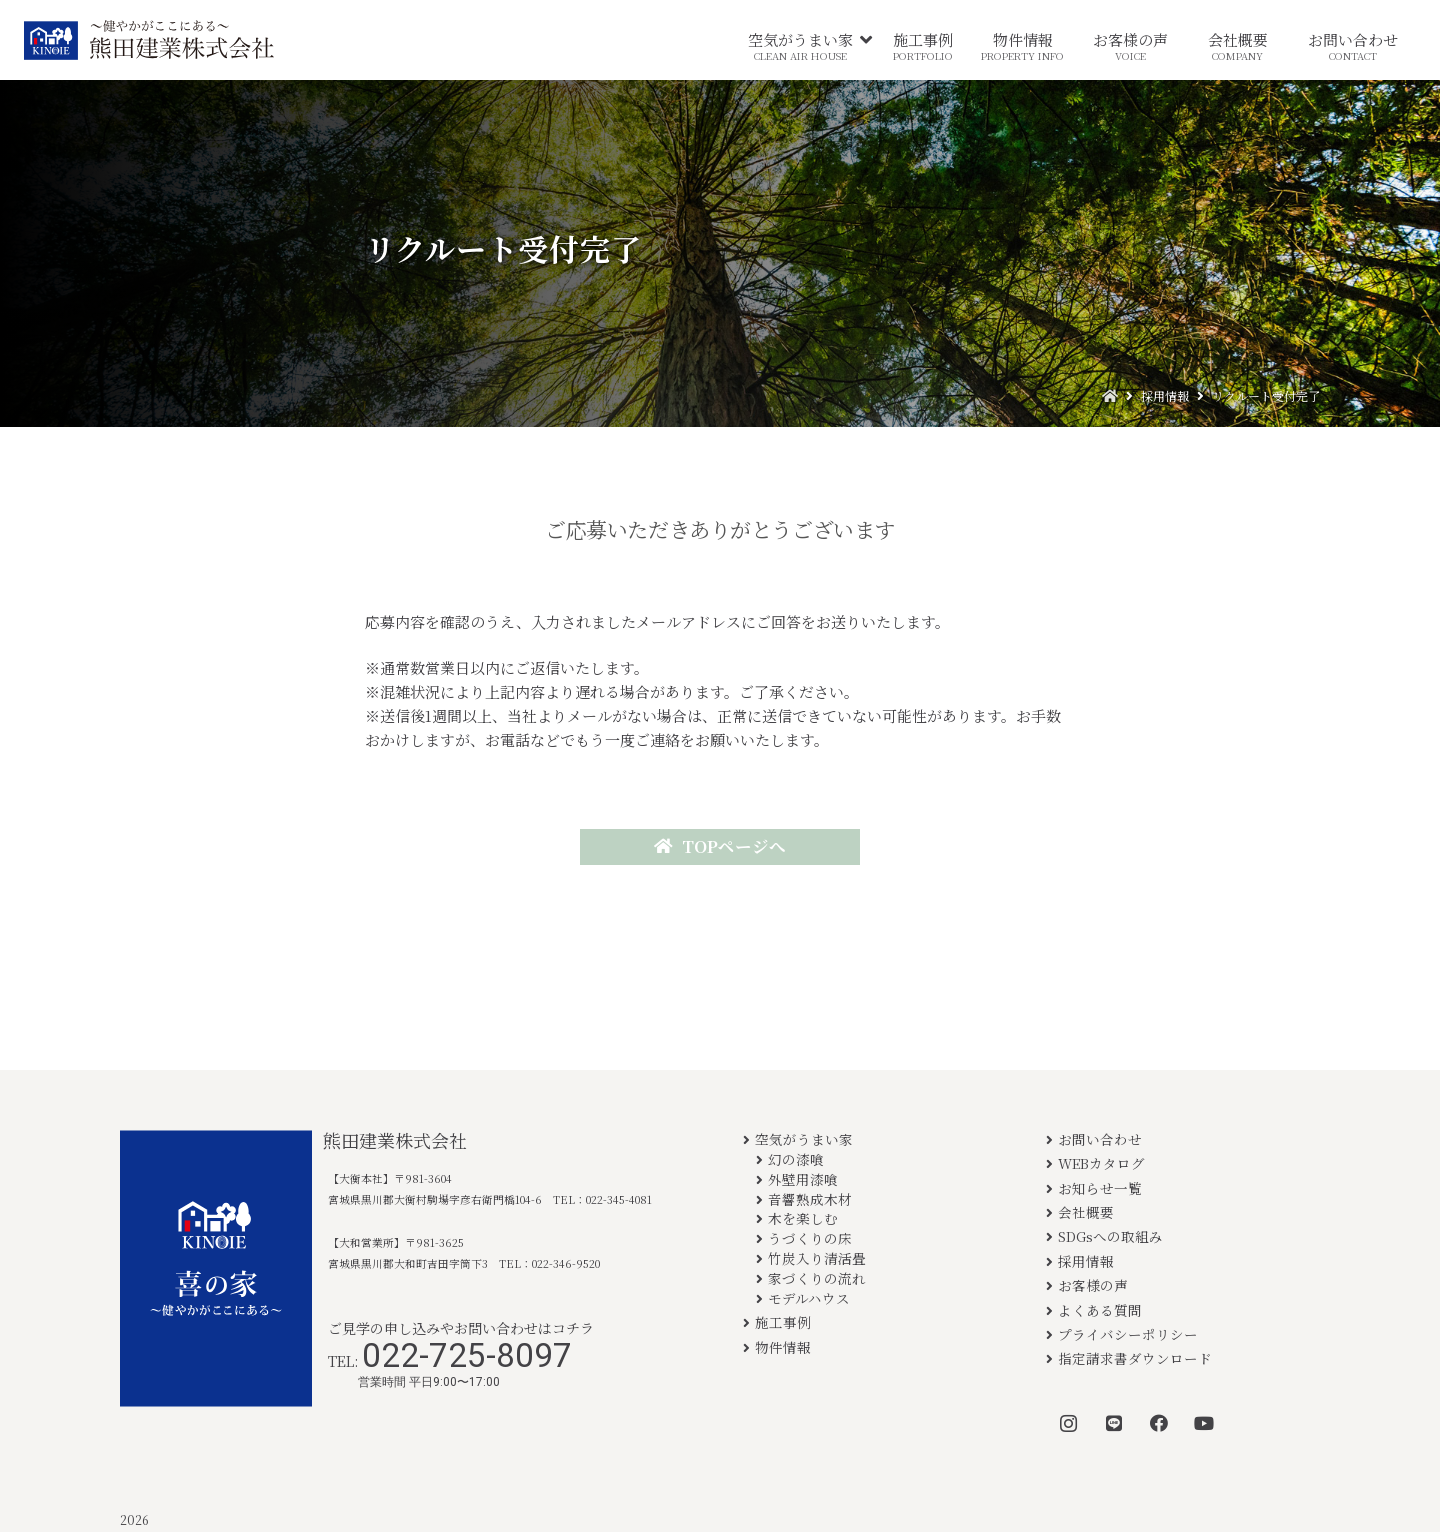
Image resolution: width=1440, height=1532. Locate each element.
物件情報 (783, 1347)
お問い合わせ (1100, 1139)
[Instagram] (1068, 1423)
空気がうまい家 (804, 1139)
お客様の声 (1093, 1285)
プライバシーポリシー (1128, 1334)
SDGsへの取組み (1110, 1236)
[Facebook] (1158, 1423)
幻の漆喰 (796, 1159)
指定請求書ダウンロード (1135, 1358)
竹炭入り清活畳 (817, 1258)
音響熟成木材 (810, 1199)
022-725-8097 (467, 1355)
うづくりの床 (810, 1238)
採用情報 (1086, 1261)
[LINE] (1113, 1423)
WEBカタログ (1101, 1163)
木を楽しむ (803, 1218)
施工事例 (783, 1322)
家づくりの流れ (817, 1278)
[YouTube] (1203, 1423)
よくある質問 (1100, 1310)
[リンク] (149, 40)
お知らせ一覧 (1100, 1188)
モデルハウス (809, 1298)
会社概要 (1086, 1212)
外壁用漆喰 (803, 1179)
